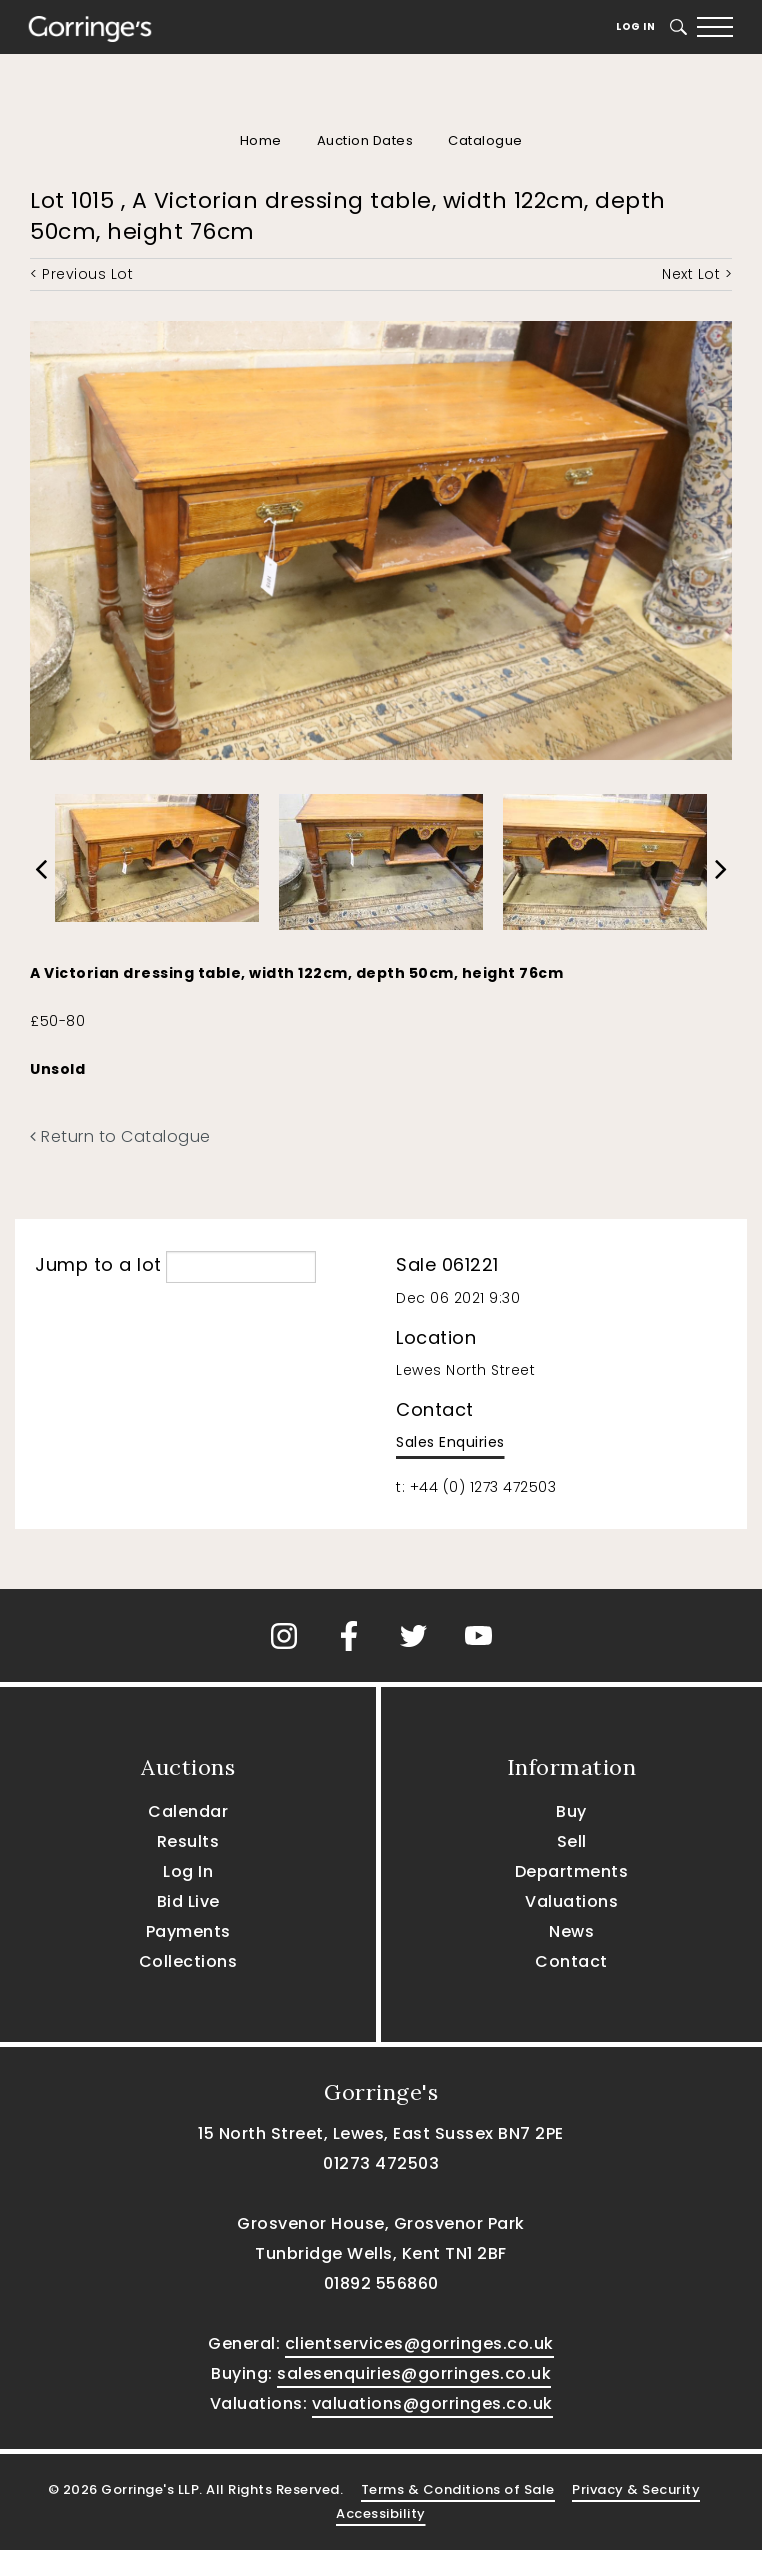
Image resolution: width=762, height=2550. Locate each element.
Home (261, 140)
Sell (572, 1841)
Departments (572, 1871)
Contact (571, 1961)
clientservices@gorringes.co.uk (419, 2343)
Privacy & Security (636, 2489)
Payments (188, 1931)
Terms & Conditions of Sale (458, 2489)
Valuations (571, 1901)
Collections (188, 1961)
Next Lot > (697, 274)
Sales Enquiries (450, 1442)
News (571, 1931)
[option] (157, 853)
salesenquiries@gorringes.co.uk (414, 2373)
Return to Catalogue (120, 1136)
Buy (571, 1811)
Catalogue (485, 140)
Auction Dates (365, 140)
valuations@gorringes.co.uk (432, 2403)
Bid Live (188, 1901)
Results (188, 1841)
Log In (635, 26)
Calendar (188, 1811)
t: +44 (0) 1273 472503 (476, 1487)
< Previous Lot (81, 274)
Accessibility (381, 2513)
